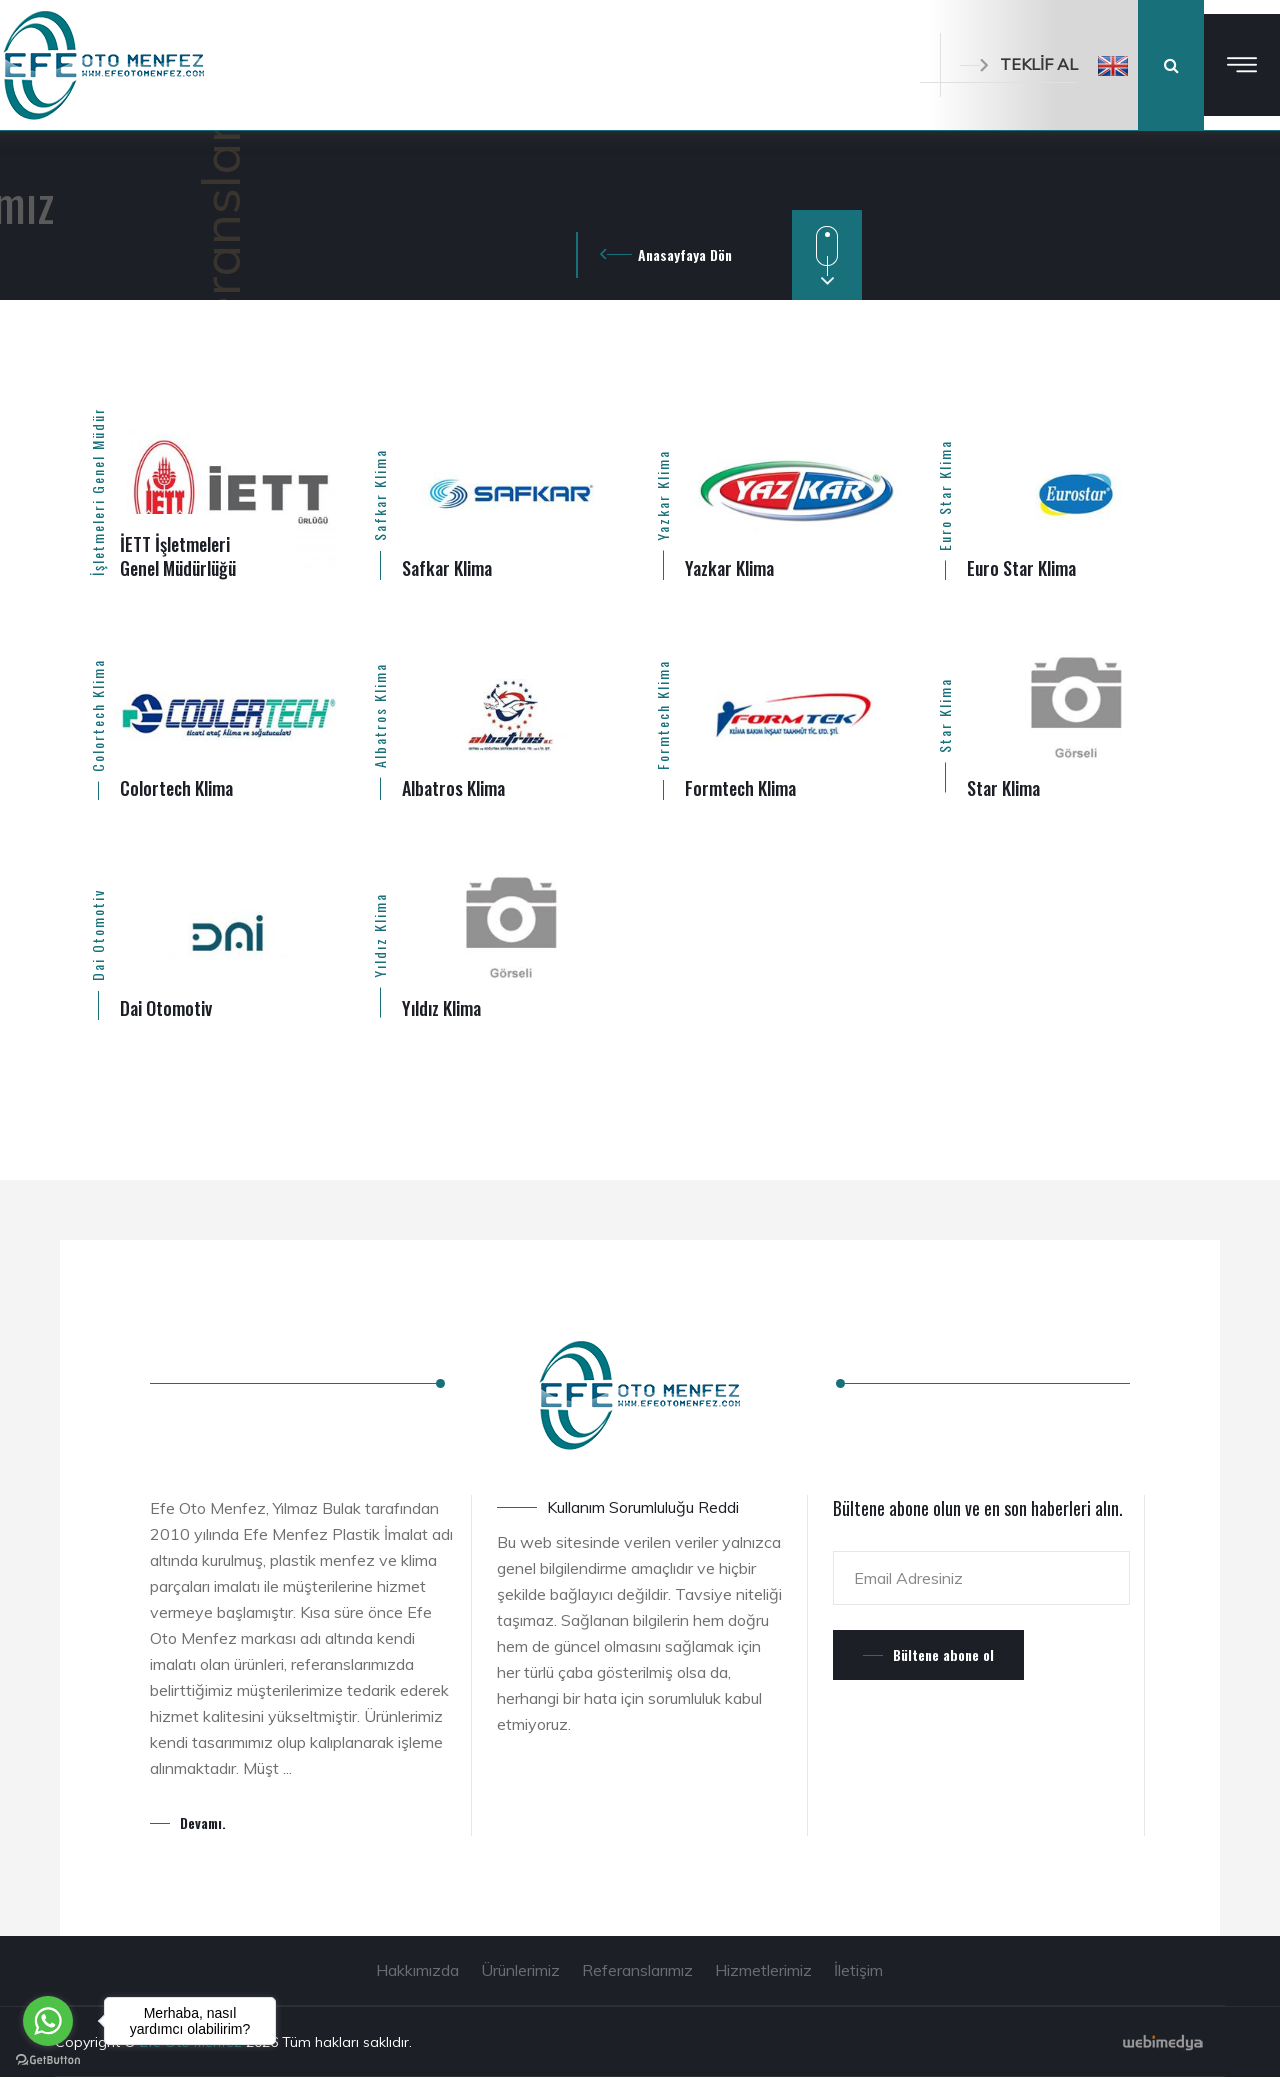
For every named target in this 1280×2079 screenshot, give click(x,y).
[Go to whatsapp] (48, 2021)
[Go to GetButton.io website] (48, 2059)
